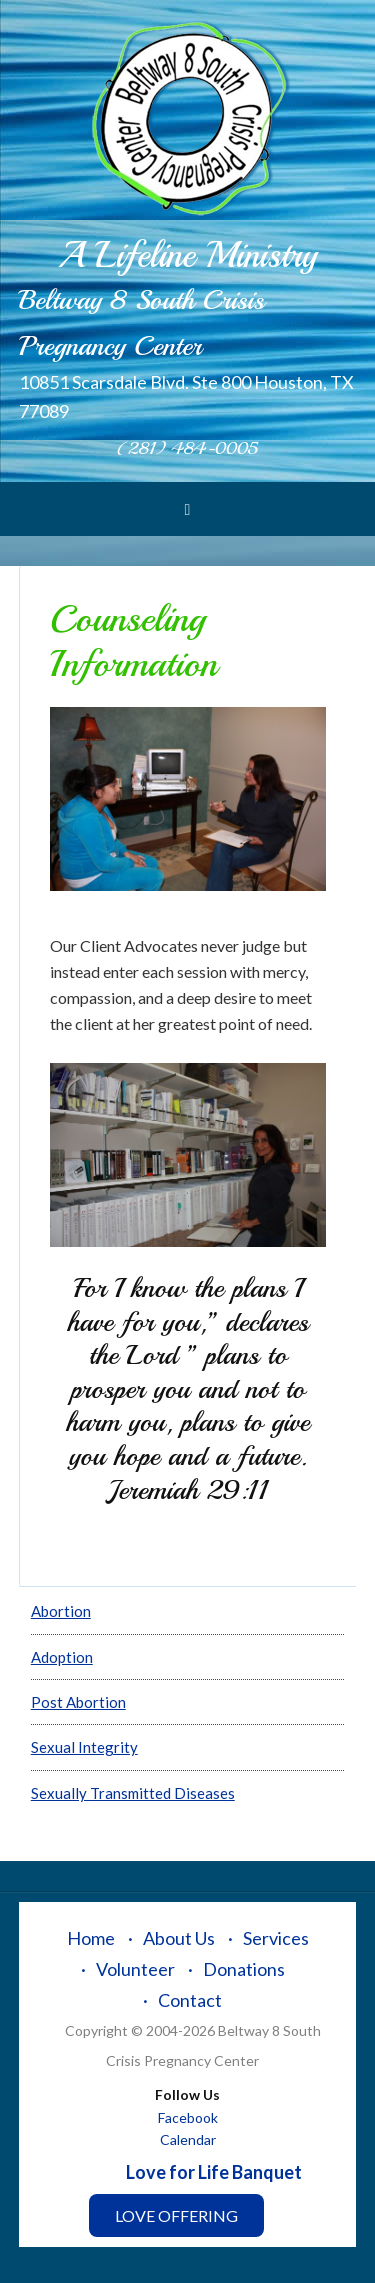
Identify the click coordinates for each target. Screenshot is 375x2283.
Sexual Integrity (84, 1747)
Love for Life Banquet (214, 2172)
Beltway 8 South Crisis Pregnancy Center (188, 120)
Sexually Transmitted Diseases (133, 1793)
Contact (190, 2000)
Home (91, 1938)
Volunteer (135, 1969)
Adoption (62, 1657)
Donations (244, 1969)
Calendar (188, 2139)
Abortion (61, 1611)
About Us (179, 1938)
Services (276, 1938)
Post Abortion (78, 1702)
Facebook (188, 2117)
